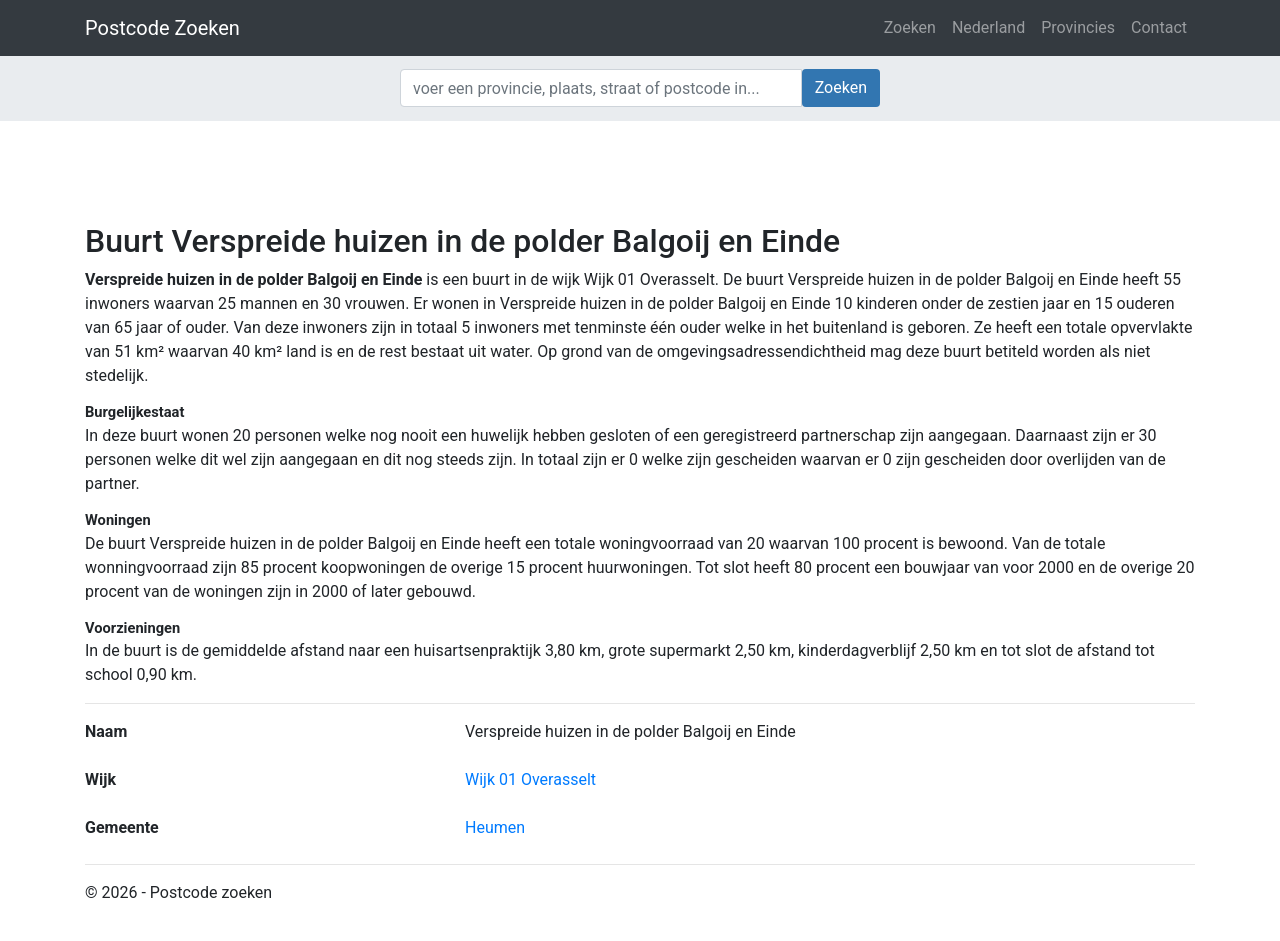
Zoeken (910, 27)
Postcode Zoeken (162, 28)
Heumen (495, 827)
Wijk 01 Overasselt (530, 779)
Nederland (988, 27)
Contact (1159, 27)
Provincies (1078, 27)
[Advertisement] (640, 170)
